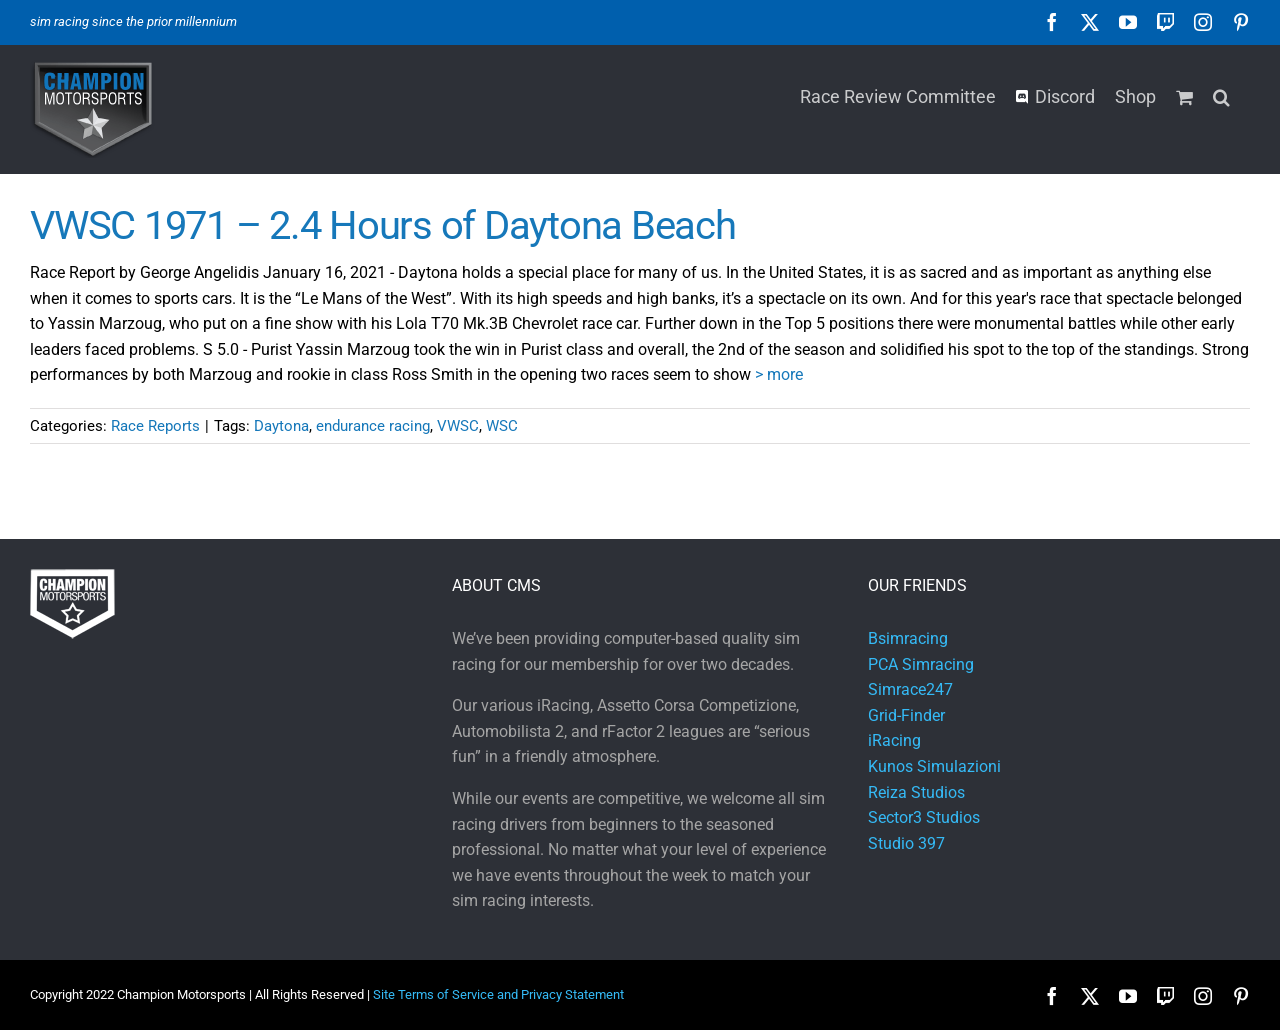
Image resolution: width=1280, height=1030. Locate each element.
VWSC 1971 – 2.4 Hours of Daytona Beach (383, 225)
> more (779, 374)
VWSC (458, 426)
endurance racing (373, 426)
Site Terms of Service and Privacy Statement (498, 994)
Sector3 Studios (924, 817)
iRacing (894, 740)
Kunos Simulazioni (934, 766)
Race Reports (155, 426)
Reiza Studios (916, 792)
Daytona (281, 426)
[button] (1221, 95)
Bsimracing (908, 638)
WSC (502, 426)
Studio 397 (906, 843)
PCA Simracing (921, 664)
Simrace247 (910, 689)
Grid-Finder (906, 715)
